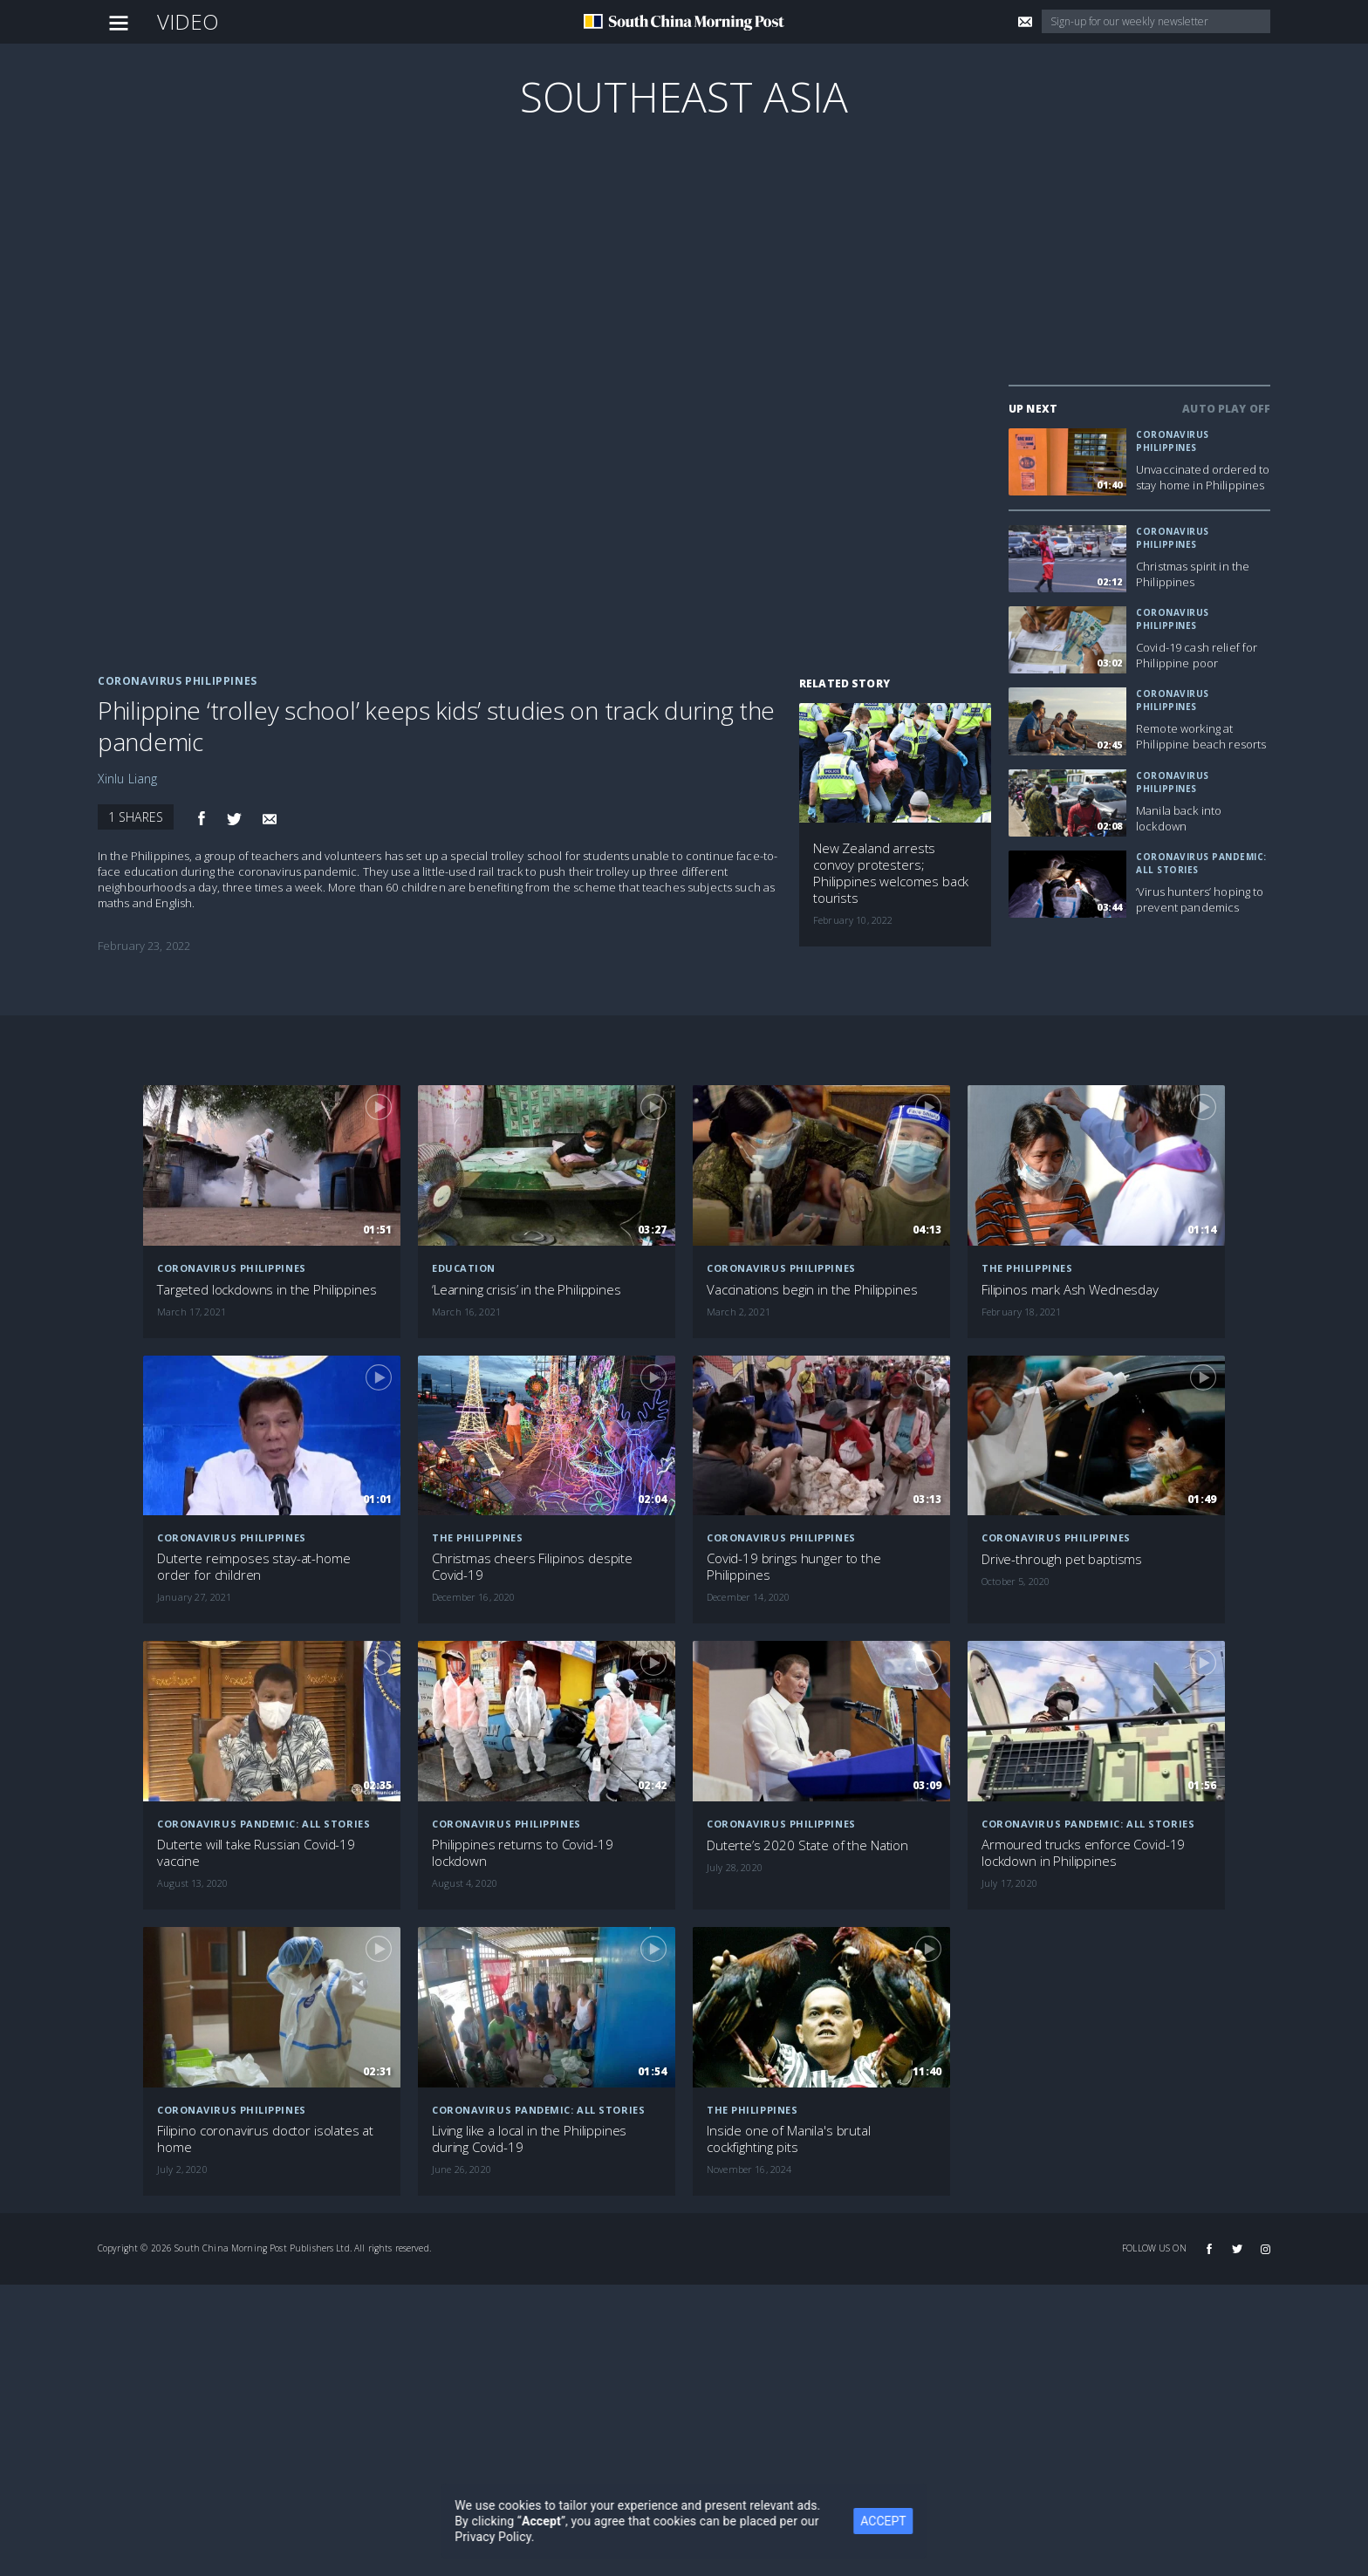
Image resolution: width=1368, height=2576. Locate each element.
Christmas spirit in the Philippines (1192, 574)
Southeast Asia (684, 96)
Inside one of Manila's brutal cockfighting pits (789, 2139)
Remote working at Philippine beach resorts (1201, 736)
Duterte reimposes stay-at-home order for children (254, 1566)
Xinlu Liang (128, 778)
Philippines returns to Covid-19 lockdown (522, 1852)
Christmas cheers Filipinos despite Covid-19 (532, 1566)
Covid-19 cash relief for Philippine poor (1196, 655)
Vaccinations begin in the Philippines (812, 1289)
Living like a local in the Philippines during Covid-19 (529, 2139)
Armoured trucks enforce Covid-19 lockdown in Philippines (1083, 1852)
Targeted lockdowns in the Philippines (266, 1289)
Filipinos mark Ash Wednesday (1070, 1289)
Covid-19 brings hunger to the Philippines (794, 1566)
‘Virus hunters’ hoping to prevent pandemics (1200, 899)
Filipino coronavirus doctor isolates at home (265, 2139)
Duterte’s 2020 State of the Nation (807, 1845)
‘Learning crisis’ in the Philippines (526, 1289)
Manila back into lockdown (1178, 818)
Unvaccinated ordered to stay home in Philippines (1202, 477)
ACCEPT (903, 2521)
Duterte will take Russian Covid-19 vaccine (256, 1852)
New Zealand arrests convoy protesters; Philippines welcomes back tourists (890, 873)
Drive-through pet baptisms (1062, 1559)
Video (188, 21)
